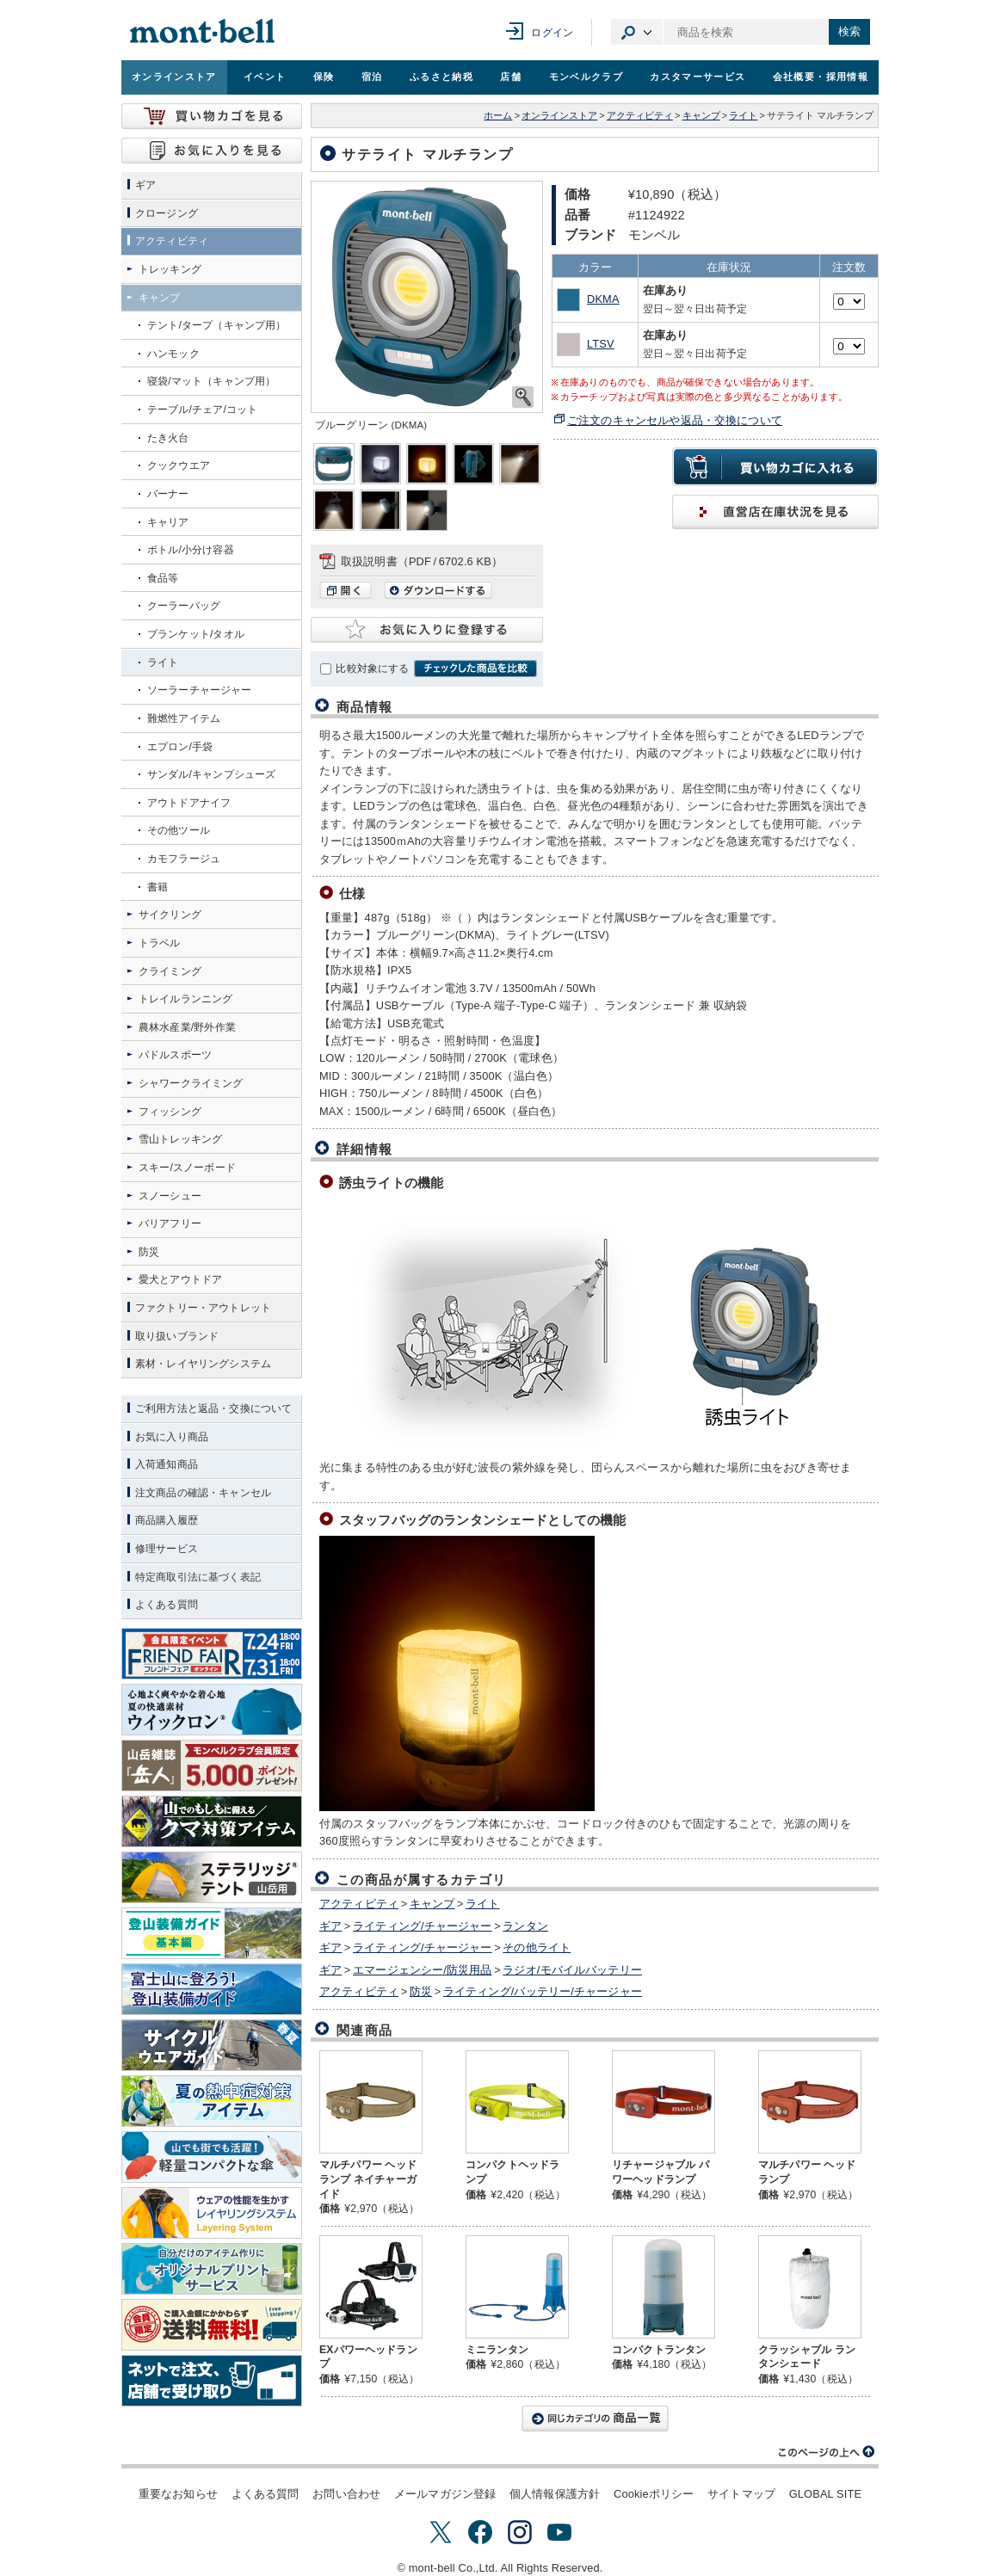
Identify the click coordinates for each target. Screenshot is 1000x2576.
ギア (330, 1926)
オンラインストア (174, 76)
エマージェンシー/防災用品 (422, 1969)
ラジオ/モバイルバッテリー (572, 1969)
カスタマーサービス (697, 76)
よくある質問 (265, 2493)
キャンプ (701, 115)
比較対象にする (372, 668)
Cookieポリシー (654, 2493)
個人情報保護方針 (554, 2493)
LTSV (600, 343)
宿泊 (372, 76)
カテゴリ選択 (637, 32)
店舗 (511, 76)
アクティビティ (640, 115)
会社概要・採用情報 (820, 76)
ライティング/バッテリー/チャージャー (542, 1991)
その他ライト (537, 1947)
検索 (849, 31)
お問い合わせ (346, 2493)
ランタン (525, 1926)
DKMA (603, 299)
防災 (421, 1991)
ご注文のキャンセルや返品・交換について (674, 420)
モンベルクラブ (586, 76)
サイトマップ (741, 2493)
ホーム (498, 115)
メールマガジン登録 (445, 2493)
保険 (324, 76)
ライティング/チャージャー (422, 1926)
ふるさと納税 (441, 76)
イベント (265, 76)
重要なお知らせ (178, 2493)
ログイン (552, 33)
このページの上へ (827, 2452)
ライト (743, 115)
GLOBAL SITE (825, 2493)
